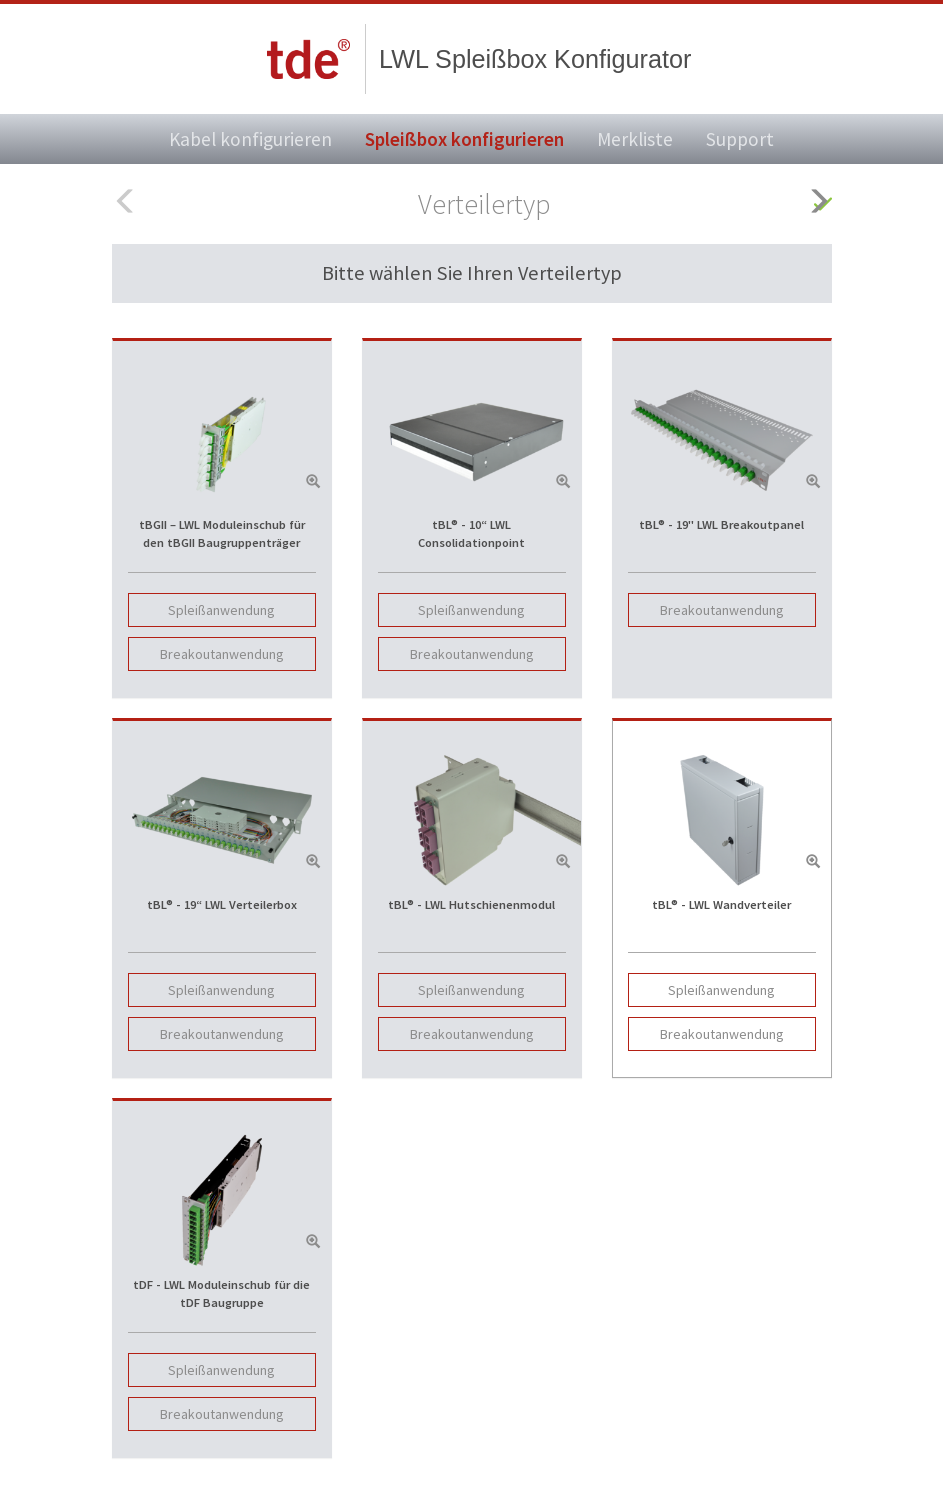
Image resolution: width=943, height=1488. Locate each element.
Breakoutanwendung (222, 654)
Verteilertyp (484, 204)
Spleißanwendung (221, 610)
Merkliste (635, 139)
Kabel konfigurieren (250, 139)
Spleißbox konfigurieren (464, 139)
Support (740, 139)
